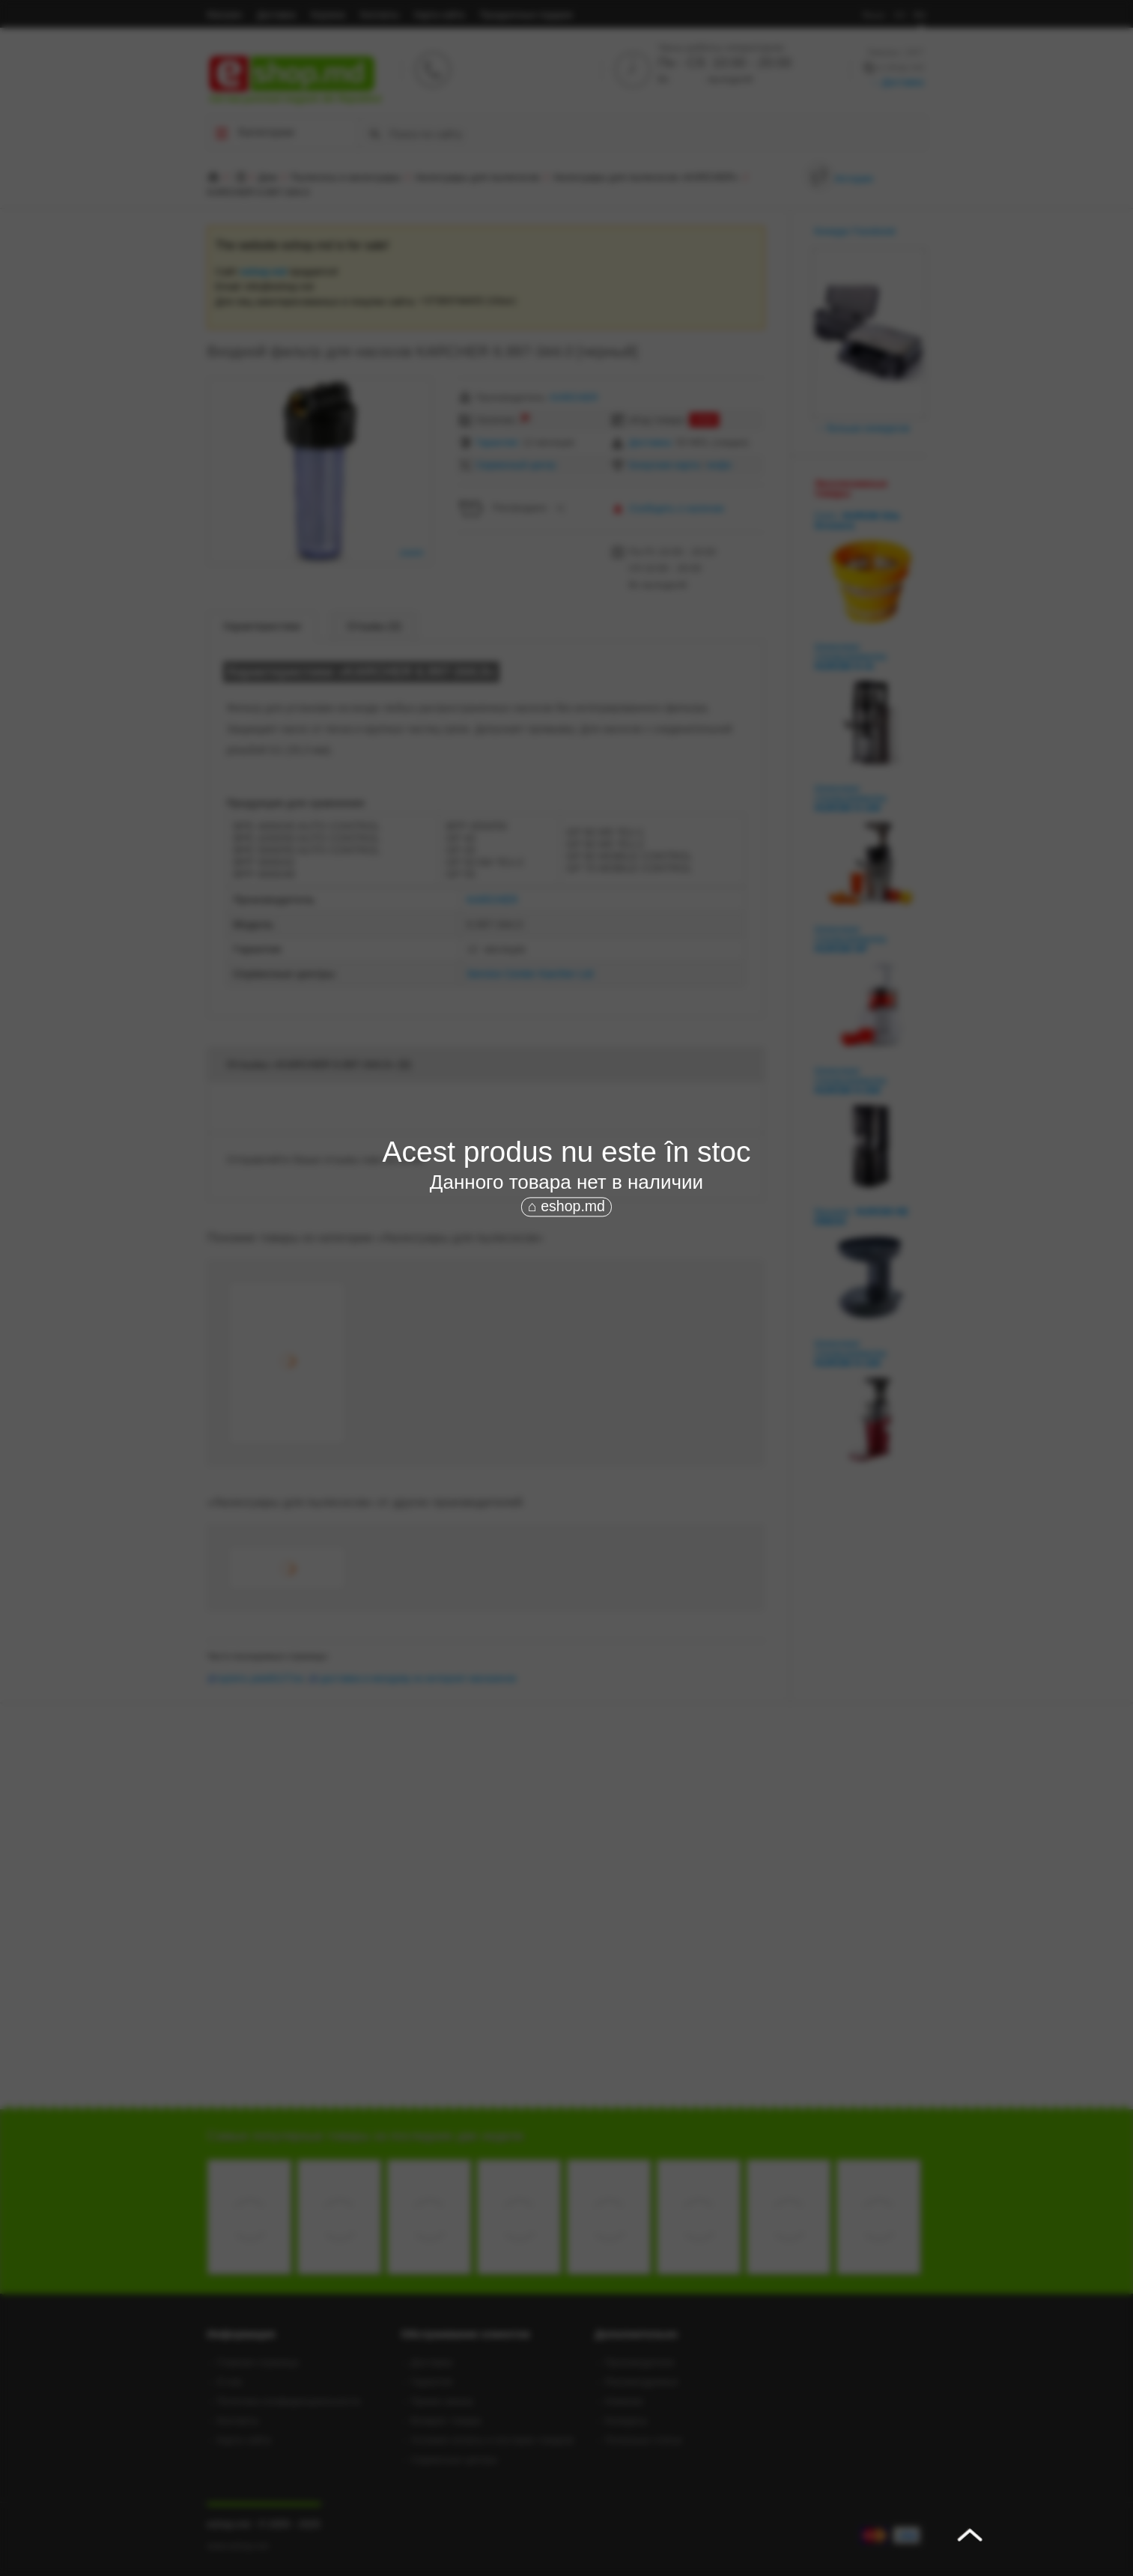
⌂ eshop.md (566, 1206)
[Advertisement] (567, 1332)
